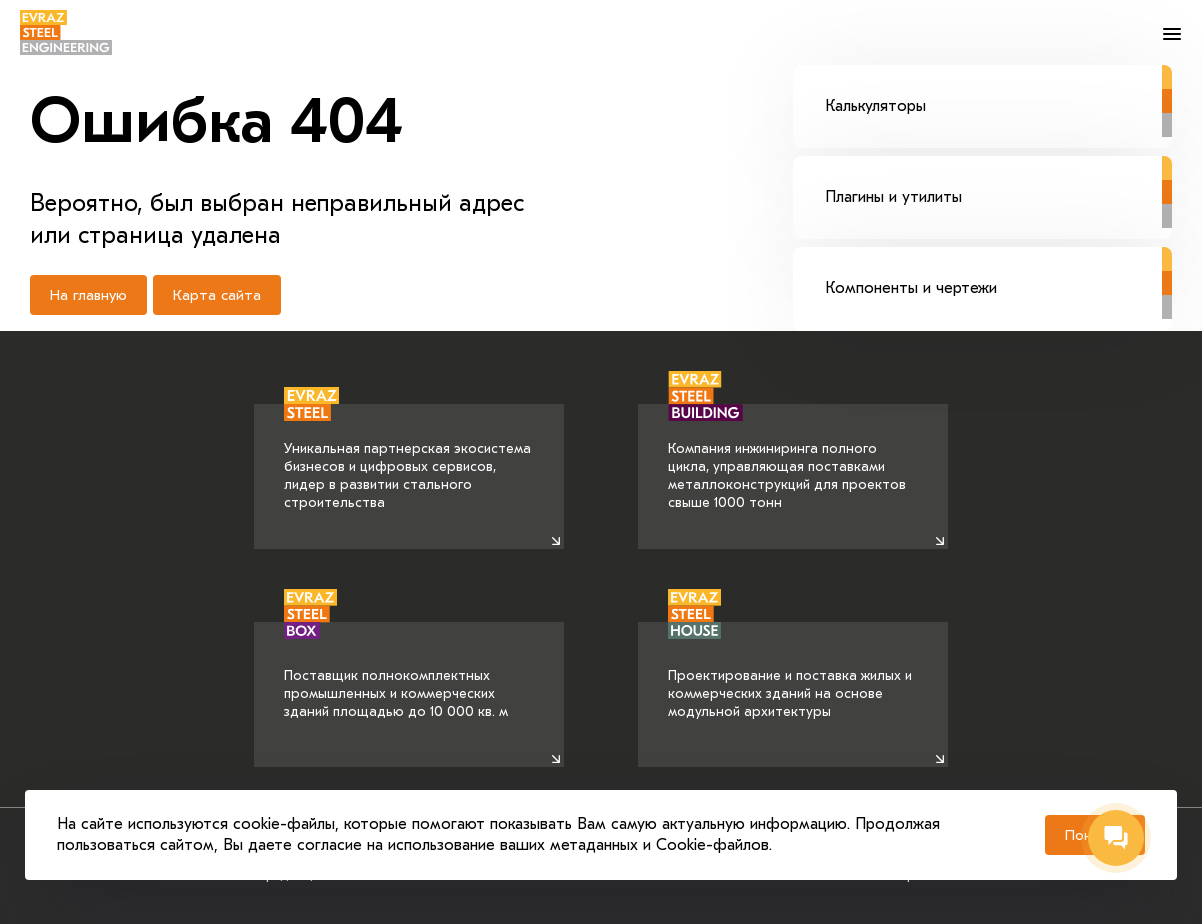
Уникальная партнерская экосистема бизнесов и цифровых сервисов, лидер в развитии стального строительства (407, 458)
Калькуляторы (998, 90)
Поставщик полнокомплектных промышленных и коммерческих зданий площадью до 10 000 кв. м (396, 671)
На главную (88, 295)
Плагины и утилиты (998, 181)
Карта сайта (217, 295)
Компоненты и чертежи (998, 272)
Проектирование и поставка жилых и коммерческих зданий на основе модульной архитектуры (790, 671)
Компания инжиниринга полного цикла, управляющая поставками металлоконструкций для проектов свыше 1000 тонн (787, 458)
